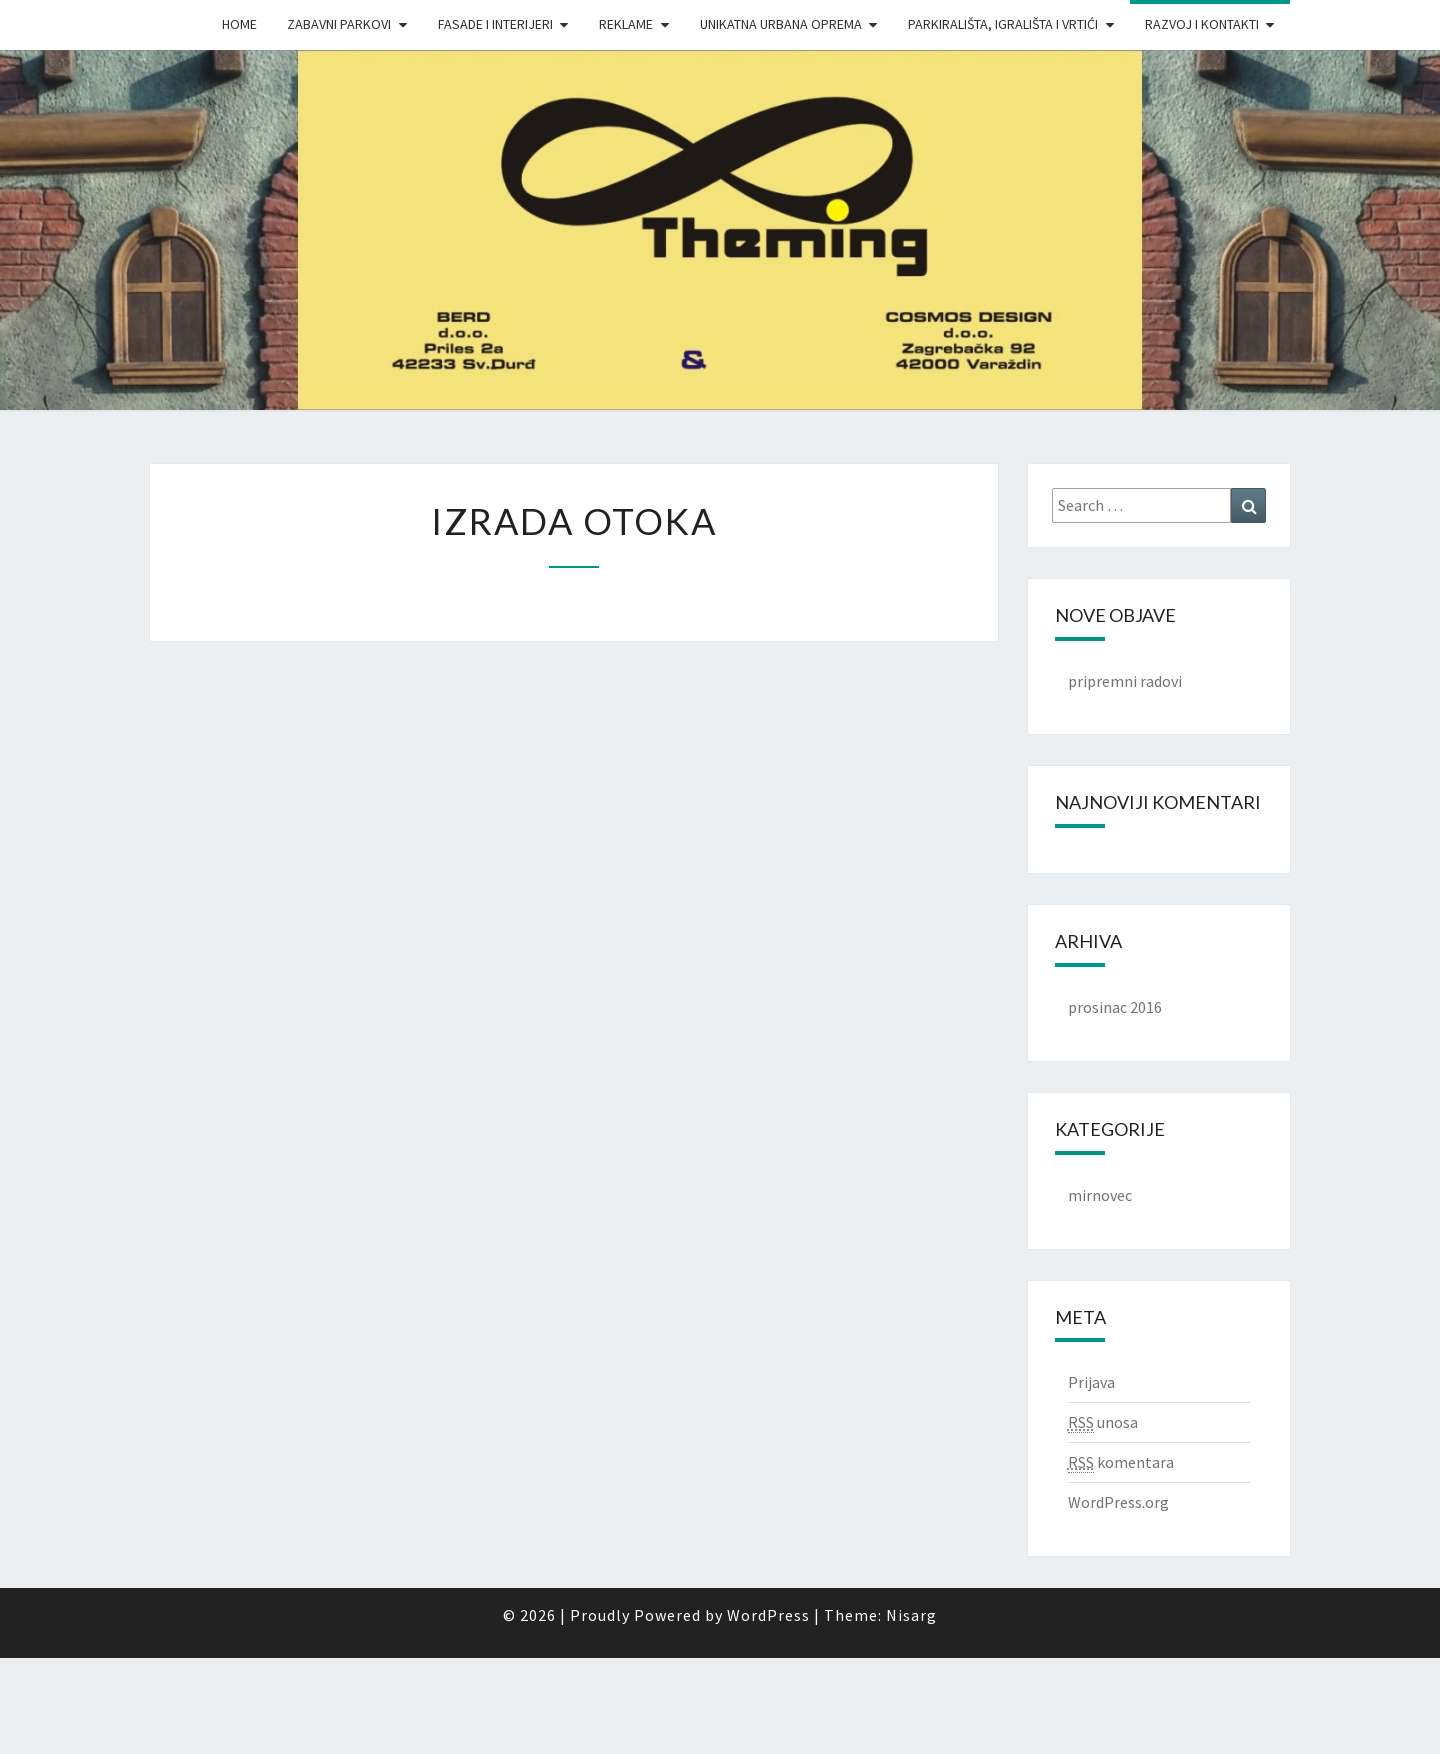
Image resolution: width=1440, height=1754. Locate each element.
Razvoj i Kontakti (1202, 24)
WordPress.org (1118, 1502)
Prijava (1091, 1382)
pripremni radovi (1125, 681)
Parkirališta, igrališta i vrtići (1003, 24)
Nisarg (911, 1615)
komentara (1121, 1462)
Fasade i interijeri (495, 24)
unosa (1103, 1422)
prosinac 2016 (1115, 1007)
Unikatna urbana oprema (781, 24)
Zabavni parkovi (339, 24)
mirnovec (1100, 1195)
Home (239, 24)
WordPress (768, 1615)
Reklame (626, 24)
